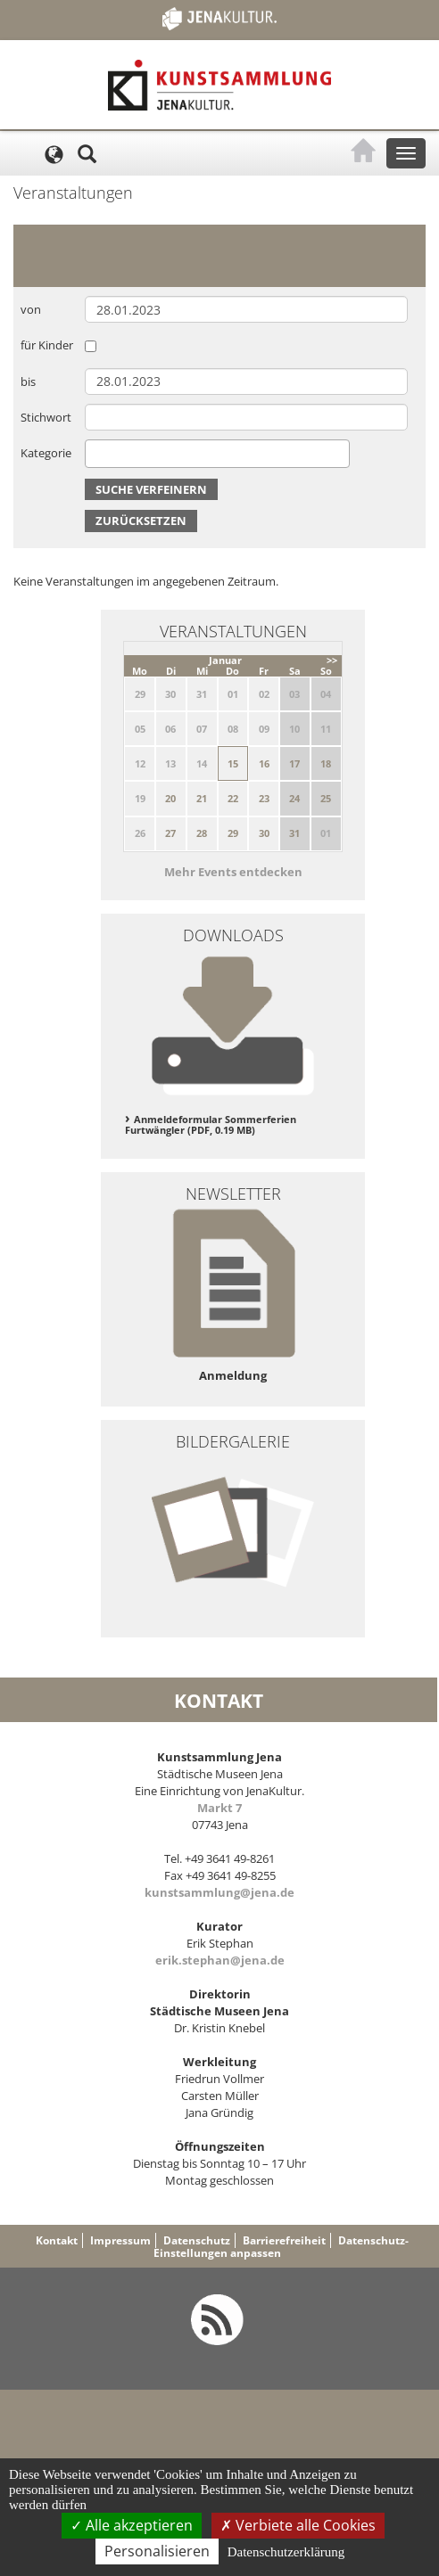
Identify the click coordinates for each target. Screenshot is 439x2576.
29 (233, 833)
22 (233, 798)
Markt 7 (219, 1808)
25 (325, 798)
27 (170, 833)
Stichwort (46, 417)
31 (294, 833)
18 (325, 763)
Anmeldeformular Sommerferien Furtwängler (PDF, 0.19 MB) (210, 1124)
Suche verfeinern (151, 489)
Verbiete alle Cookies (298, 2525)
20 (170, 798)
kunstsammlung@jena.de (219, 1892)
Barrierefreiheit (284, 2240)
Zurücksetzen (140, 521)
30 (264, 833)
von (31, 309)
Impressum (120, 2240)
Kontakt (57, 2240)
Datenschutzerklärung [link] (286, 2552)
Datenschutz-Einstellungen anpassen (281, 2246)
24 (294, 798)
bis (28, 381)
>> (332, 660)
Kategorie (46, 453)
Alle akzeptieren (131, 2525)
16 (264, 763)
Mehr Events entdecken (233, 872)
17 (294, 763)
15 (233, 763)
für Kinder (47, 345)
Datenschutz (196, 2240)
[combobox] (217, 453)
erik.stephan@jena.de (220, 1960)
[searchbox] (94, 453)
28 (201, 833)
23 (264, 798)
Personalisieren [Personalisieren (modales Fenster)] (157, 2551)
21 (201, 798)
